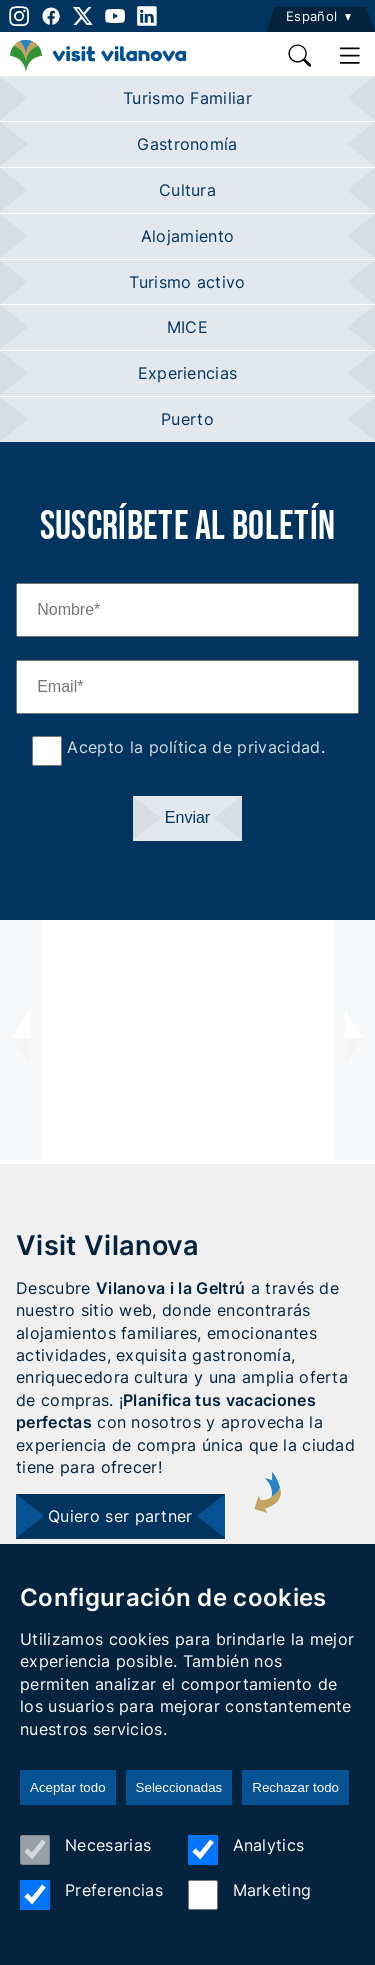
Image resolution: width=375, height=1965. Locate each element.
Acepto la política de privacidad (191, 747)
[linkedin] (147, 16)
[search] (301, 56)
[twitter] (83, 16)
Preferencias (91, 1895)
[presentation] (21, 1040)
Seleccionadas (179, 1787)
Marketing (250, 1895)
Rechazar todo (295, 1787)
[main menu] (350, 56)
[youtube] (115, 16)
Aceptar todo (68, 1787)
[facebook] (51, 16)
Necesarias (85, 1850)
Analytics (246, 1850)
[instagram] (17, 16)
